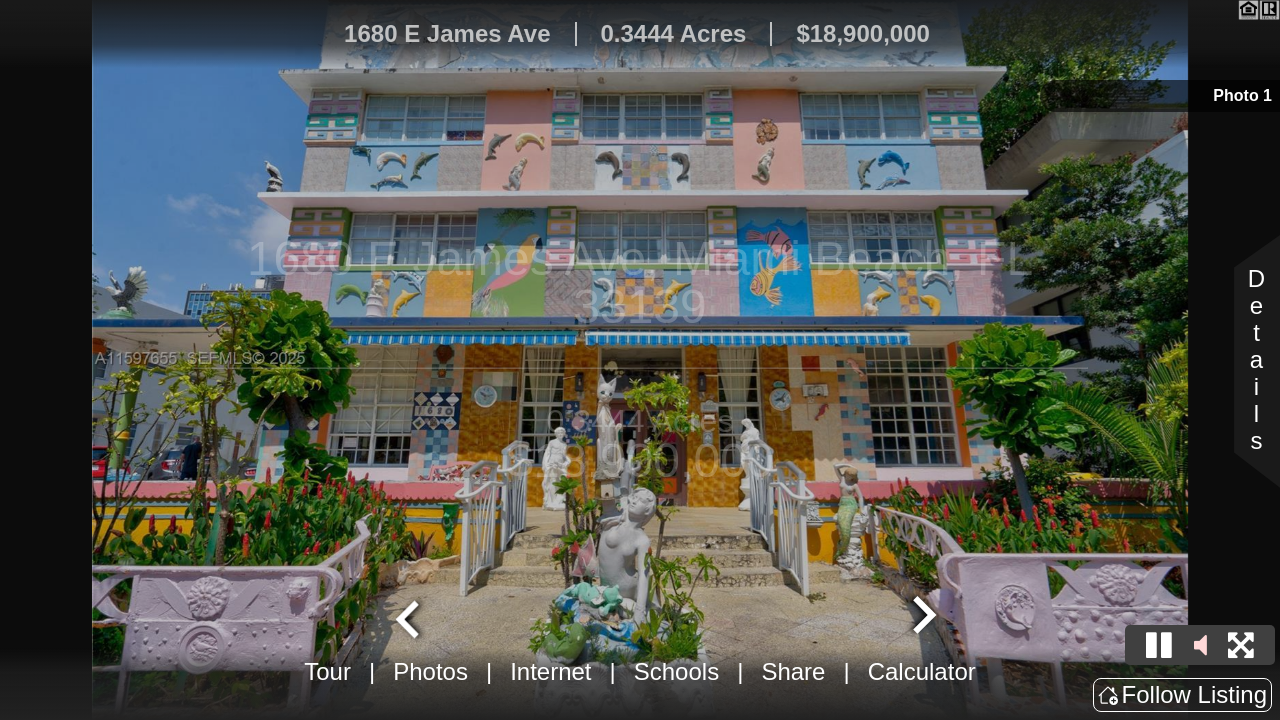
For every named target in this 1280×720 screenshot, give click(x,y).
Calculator (922, 671)
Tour (327, 671)
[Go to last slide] (410, 617)
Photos (430, 671)
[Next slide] (922, 617)
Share (793, 671)
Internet (550, 671)
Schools (676, 671)
